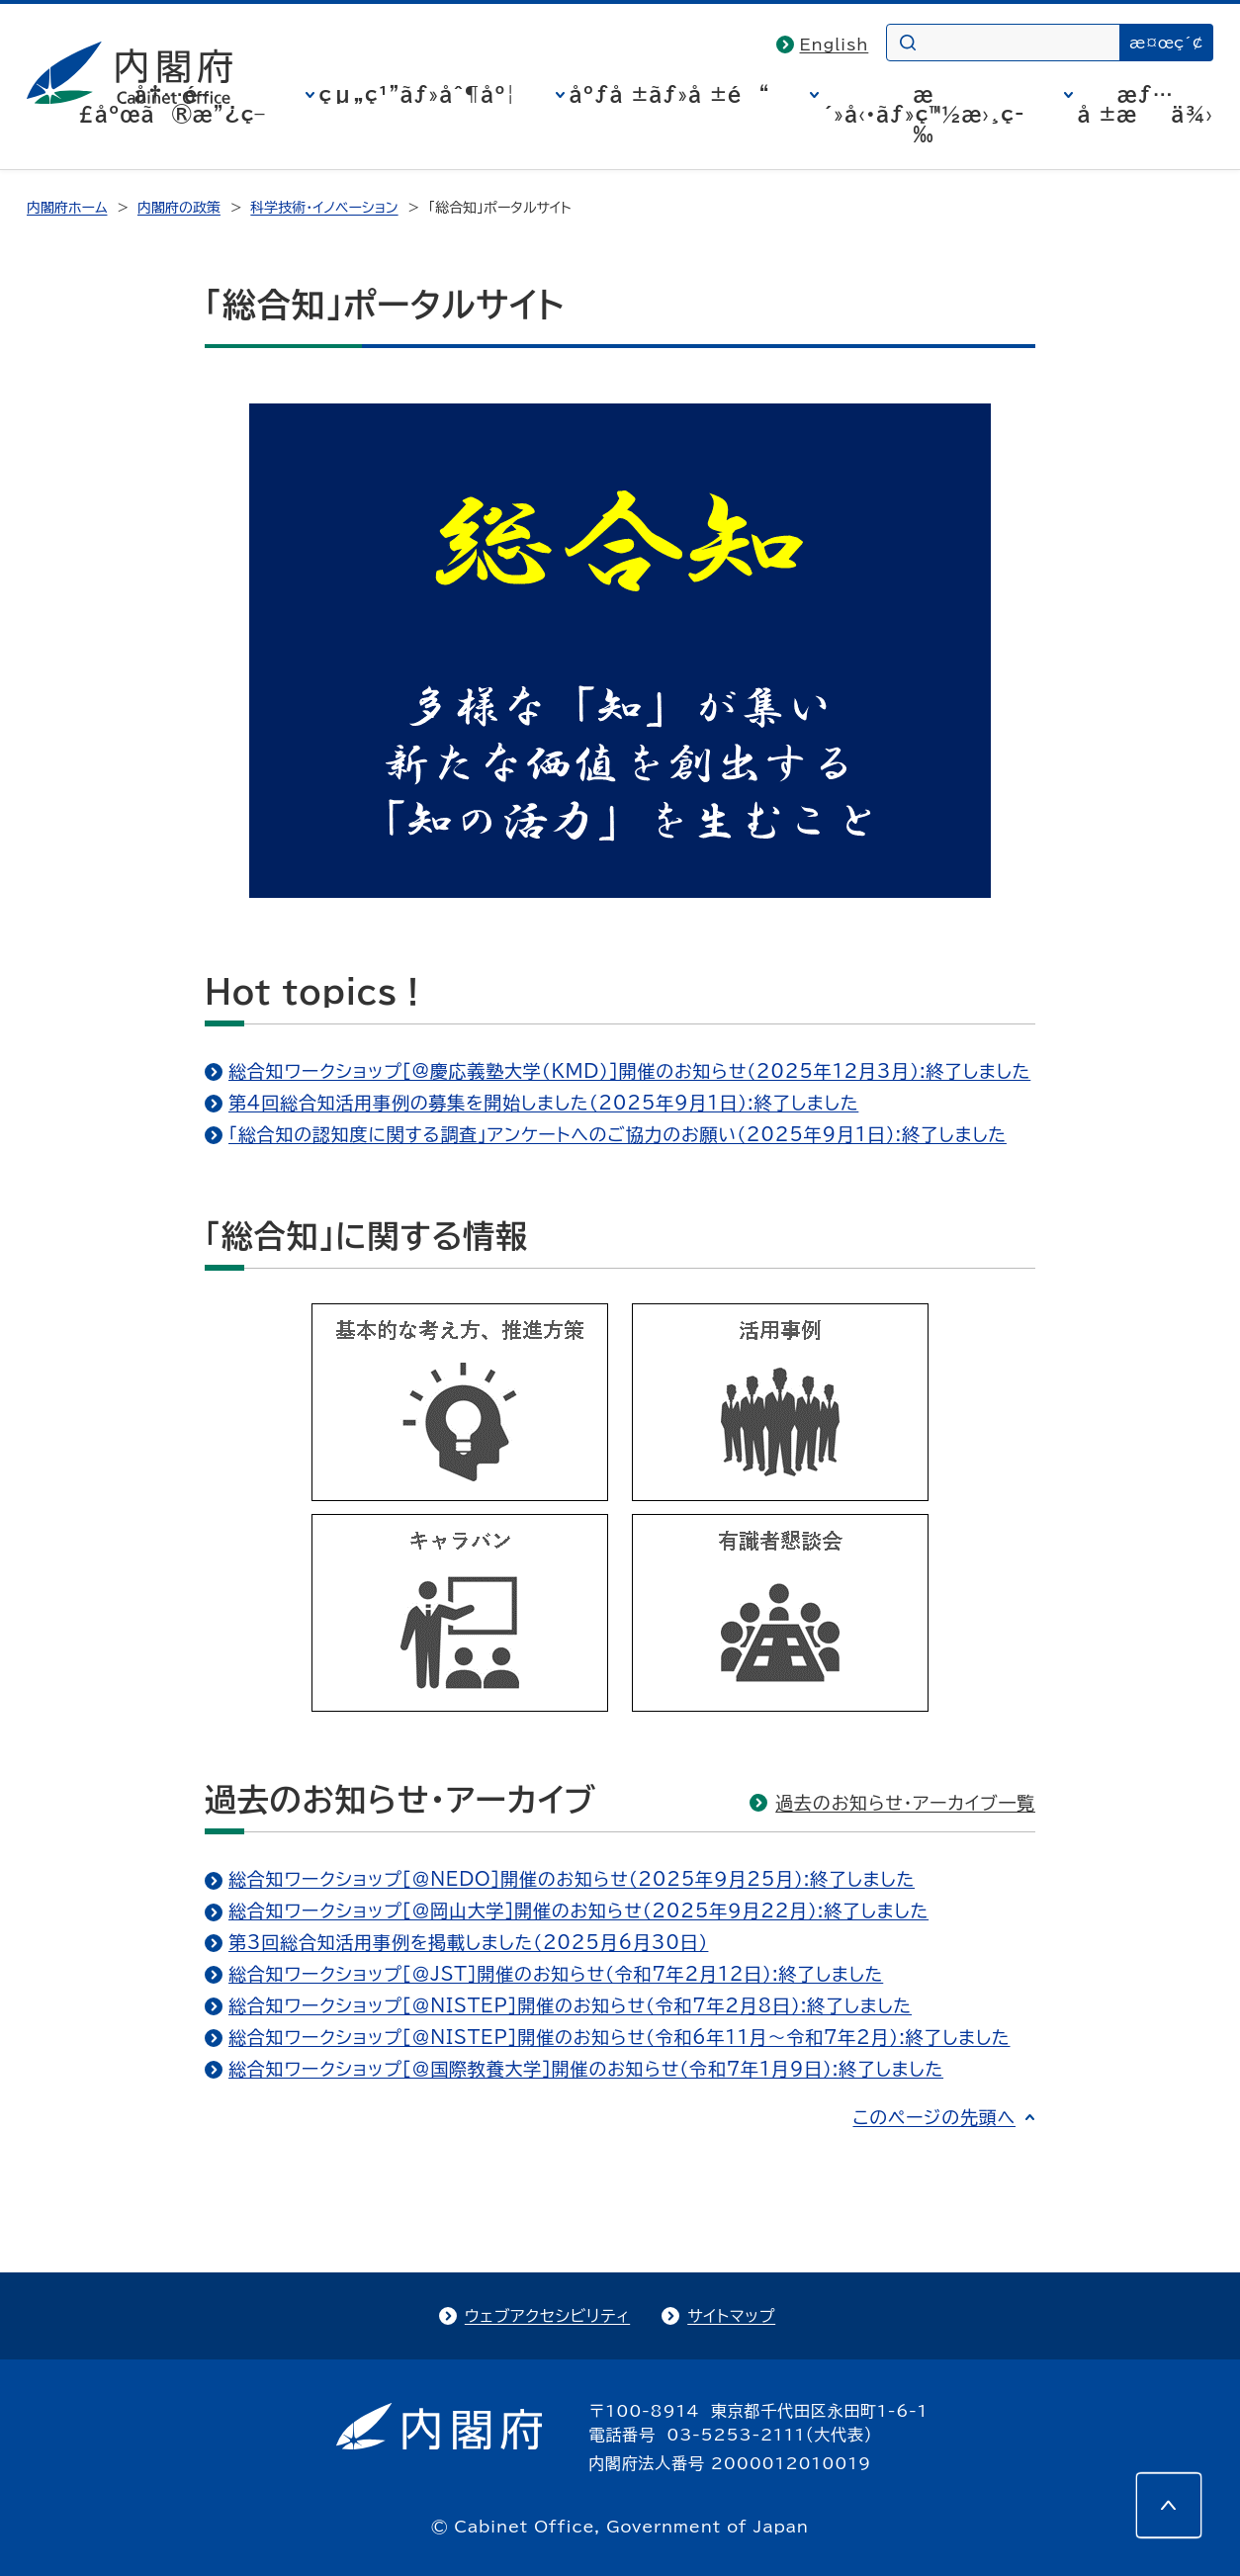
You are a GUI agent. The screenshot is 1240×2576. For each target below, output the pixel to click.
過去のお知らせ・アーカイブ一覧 (905, 1803)
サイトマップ (731, 2316)
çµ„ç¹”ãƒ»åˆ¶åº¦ (417, 94)
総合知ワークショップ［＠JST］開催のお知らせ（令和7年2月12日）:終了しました (555, 1974)
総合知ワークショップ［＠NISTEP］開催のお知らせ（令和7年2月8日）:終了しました (570, 2005)
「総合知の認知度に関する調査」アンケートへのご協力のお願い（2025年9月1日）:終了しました (617, 1134)
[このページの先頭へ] (1168, 2504)
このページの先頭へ (934, 2117)
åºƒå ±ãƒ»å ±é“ (670, 94)
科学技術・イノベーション (324, 208)
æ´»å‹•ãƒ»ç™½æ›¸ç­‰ (924, 113)
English (834, 44)
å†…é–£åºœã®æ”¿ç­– (172, 104)
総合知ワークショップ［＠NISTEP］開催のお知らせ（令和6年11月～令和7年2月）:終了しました (619, 2037)
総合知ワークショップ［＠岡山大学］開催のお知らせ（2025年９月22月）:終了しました (578, 1910)
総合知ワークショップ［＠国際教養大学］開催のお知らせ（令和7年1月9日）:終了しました (585, 2069)
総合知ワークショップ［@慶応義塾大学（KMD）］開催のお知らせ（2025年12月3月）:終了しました (629, 1071)
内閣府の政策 (179, 208)
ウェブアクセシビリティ (547, 2316)
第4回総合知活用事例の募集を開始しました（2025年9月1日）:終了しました (543, 1102)
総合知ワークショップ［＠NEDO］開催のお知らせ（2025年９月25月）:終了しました (571, 1879)
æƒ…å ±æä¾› (1145, 104)
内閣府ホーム (67, 208)
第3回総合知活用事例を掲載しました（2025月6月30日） (468, 1942)
